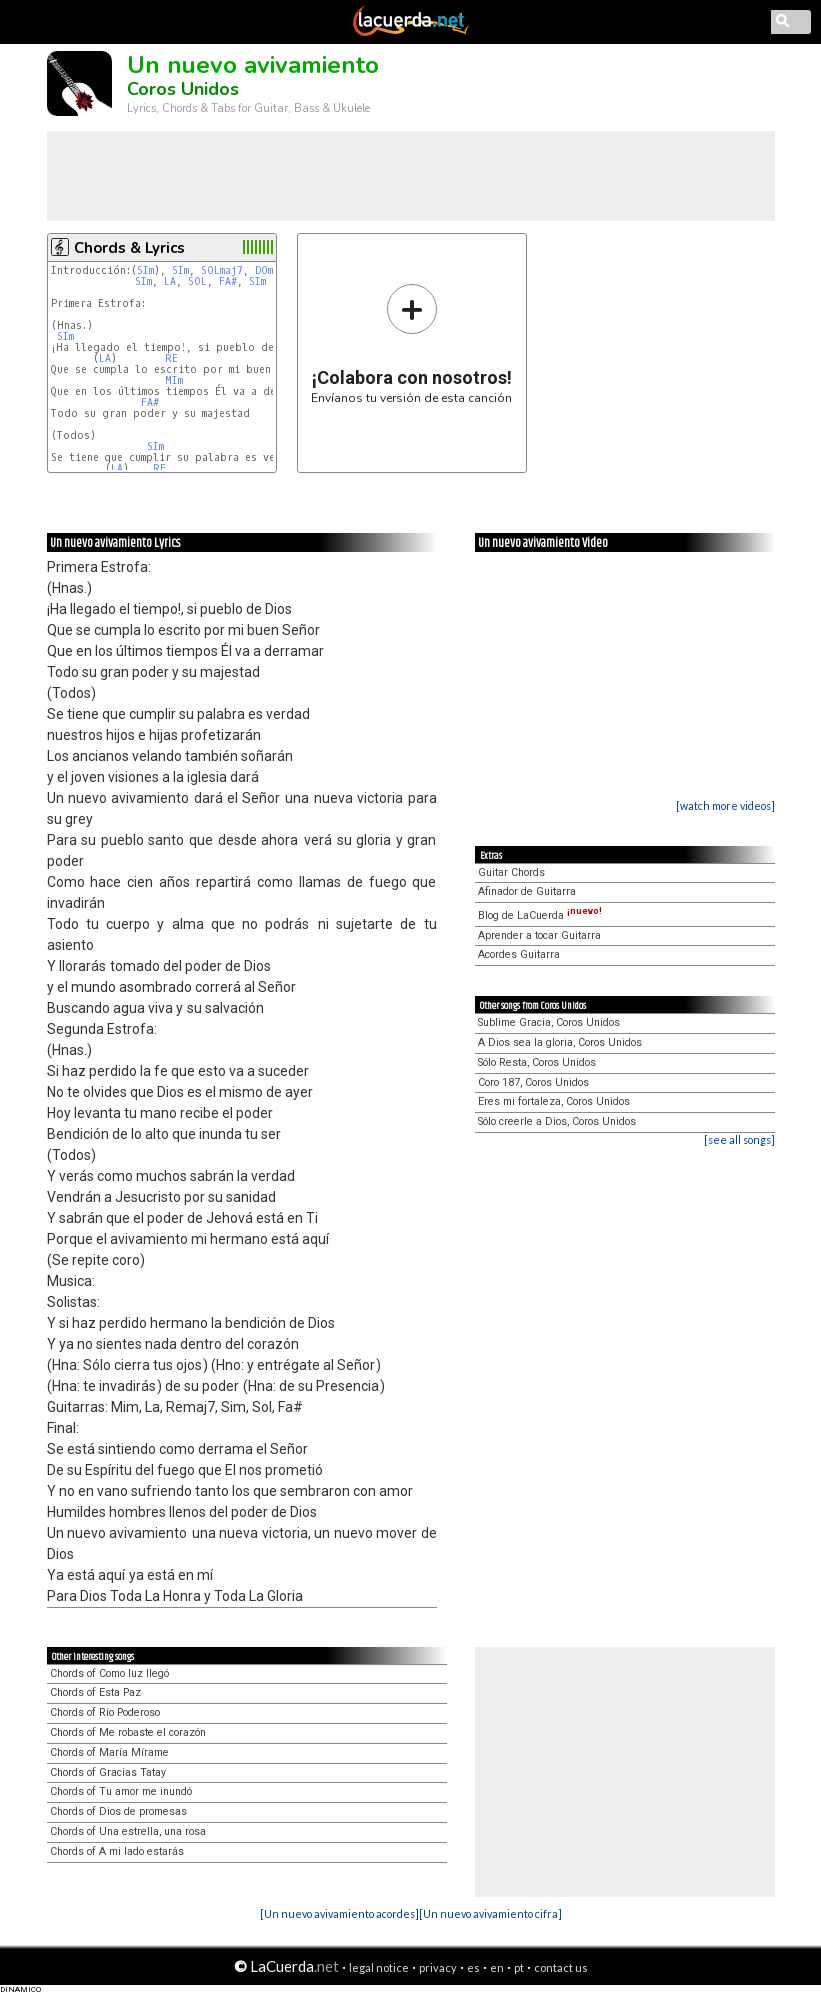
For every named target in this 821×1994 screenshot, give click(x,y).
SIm (145, 270)
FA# (228, 281)
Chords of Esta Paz (95, 1692)
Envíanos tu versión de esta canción (411, 343)
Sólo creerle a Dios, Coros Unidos (557, 1121)
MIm (174, 380)
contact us (561, 1967)
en (497, 1967)
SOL (197, 281)
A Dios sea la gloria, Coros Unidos (560, 1042)
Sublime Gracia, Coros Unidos (549, 1022)
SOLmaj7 (222, 270)
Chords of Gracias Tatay (108, 1772)
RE (171, 358)
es (473, 1967)
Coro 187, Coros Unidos (533, 1082)
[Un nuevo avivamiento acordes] (339, 1913)
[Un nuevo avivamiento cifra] (490, 1913)
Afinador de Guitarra (527, 891)
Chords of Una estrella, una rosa (128, 1831)
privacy (438, 1967)
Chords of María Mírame (109, 1752)
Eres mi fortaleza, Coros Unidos (554, 1101)
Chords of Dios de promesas (118, 1811)
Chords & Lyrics (129, 248)
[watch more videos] (725, 805)
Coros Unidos (183, 89)
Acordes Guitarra (519, 954)
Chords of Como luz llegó (109, 1673)
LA (170, 281)
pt (519, 1967)
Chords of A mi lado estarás (117, 1851)
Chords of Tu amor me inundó (121, 1791)
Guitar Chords (511, 872)
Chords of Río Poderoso (105, 1712)
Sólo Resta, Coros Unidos (537, 1062)
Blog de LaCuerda (540, 915)
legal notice (379, 1967)
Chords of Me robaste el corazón (128, 1732)
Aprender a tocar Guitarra (539, 935)
